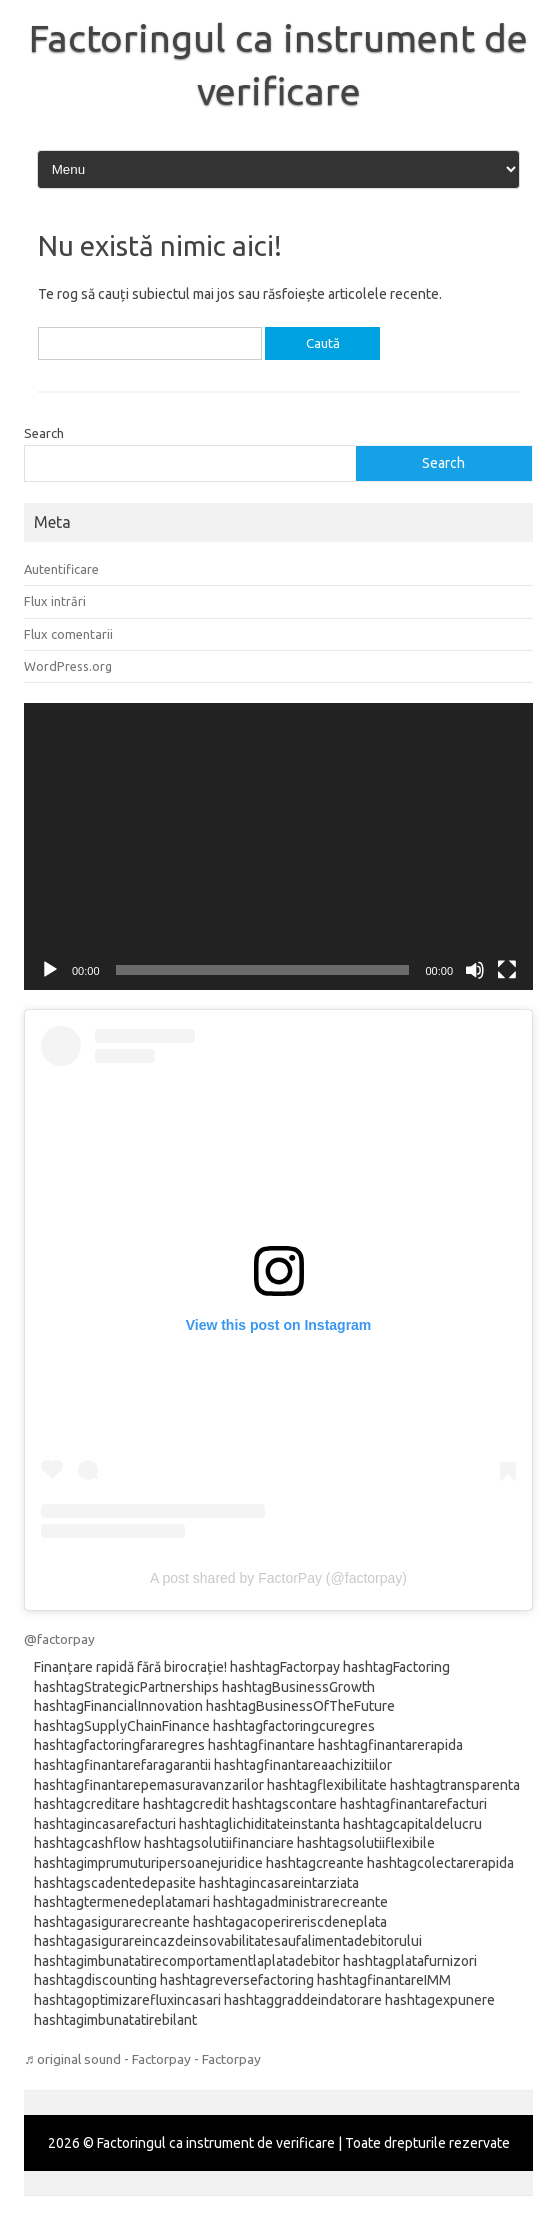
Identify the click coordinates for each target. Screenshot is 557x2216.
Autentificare (61, 569)
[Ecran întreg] (507, 970)
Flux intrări (55, 601)
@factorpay (59, 1639)
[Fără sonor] (475, 970)
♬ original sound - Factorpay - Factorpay (142, 2059)
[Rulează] (50, 970)
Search (44, 433)
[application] (278, 846)
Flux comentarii (68, 634)
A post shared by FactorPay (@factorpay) (278, 1578)
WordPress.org (68, 666)
